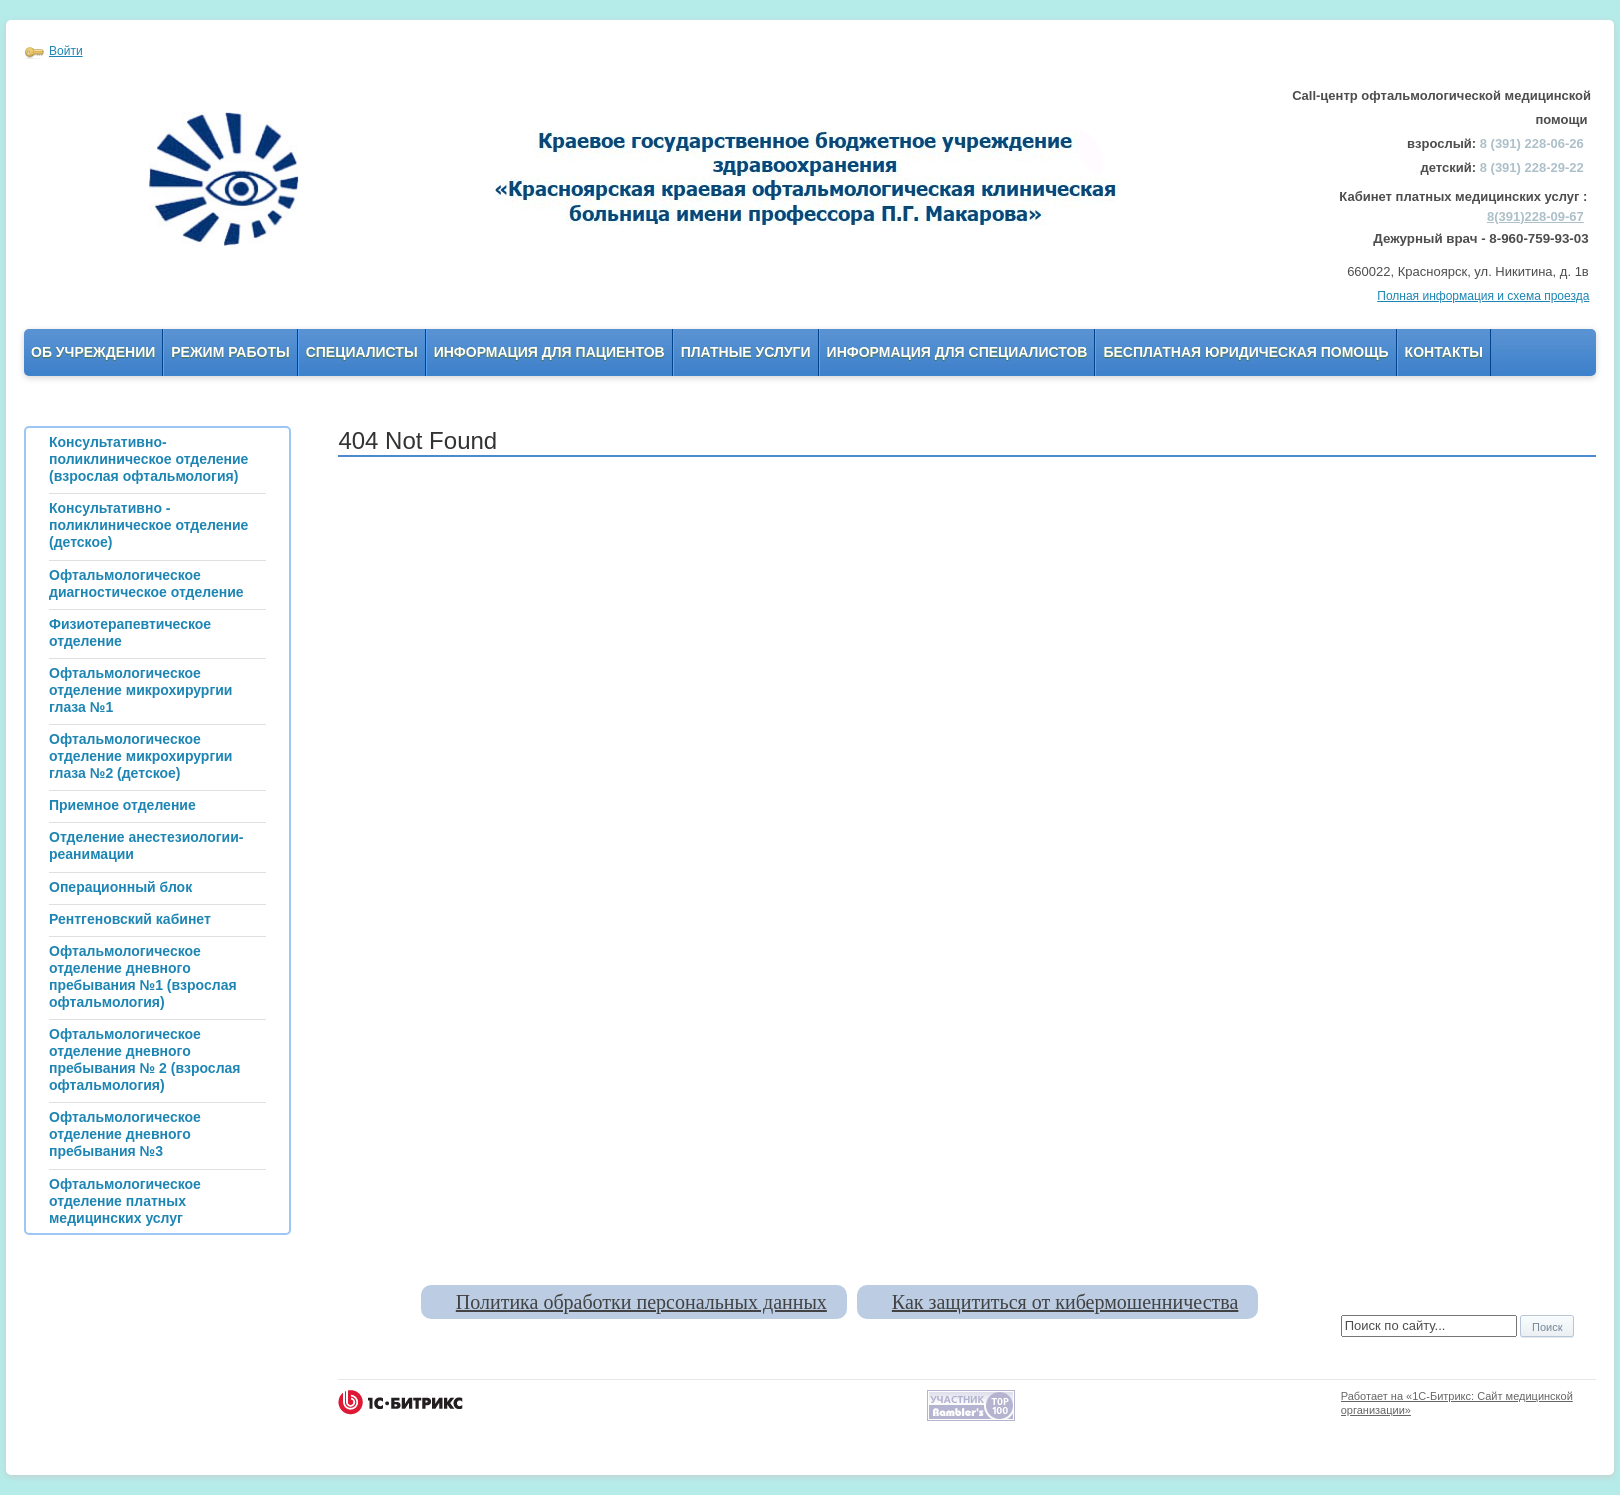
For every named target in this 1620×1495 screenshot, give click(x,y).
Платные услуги (746, 352)
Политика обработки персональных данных (641, 1302)
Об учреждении (93, 352)
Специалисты (362, 352)
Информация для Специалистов (957, 352)
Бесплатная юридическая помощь (1245, 352)
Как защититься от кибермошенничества (1065, 1302)
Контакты (1444, 352)
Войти (66, 51)
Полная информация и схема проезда (1483, 296)
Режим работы (230, 352)
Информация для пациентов (549, 352)
